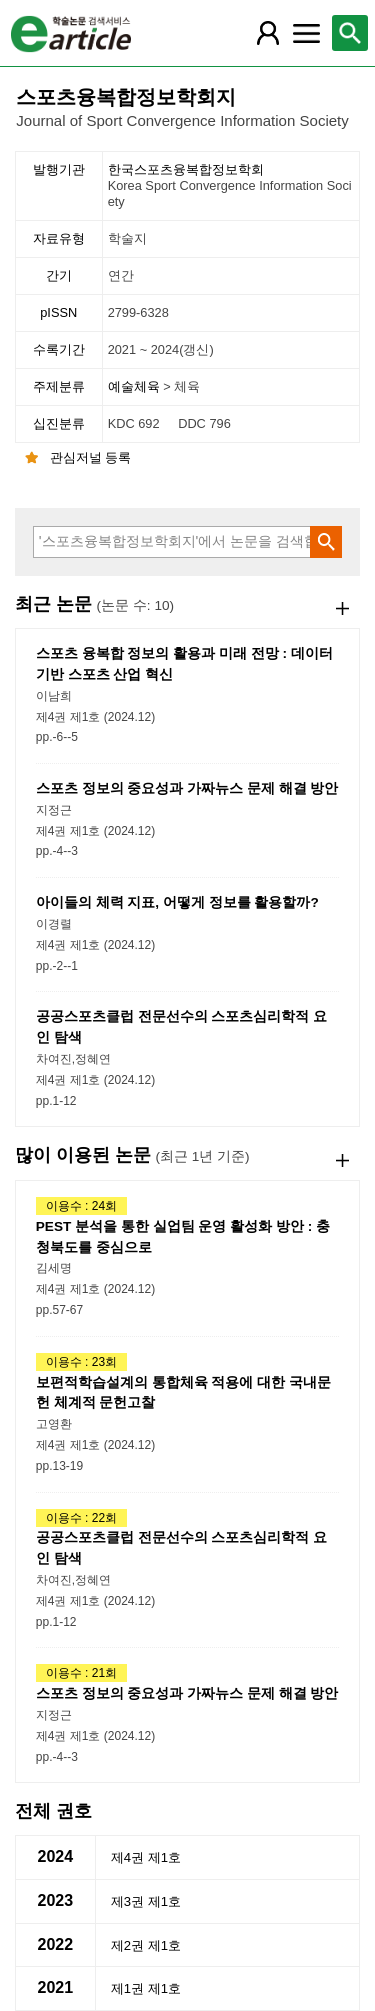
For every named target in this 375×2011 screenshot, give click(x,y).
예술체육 (136, 386)
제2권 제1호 (146, 1945)
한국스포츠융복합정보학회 (232, 186)
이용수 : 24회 (81, 1206)
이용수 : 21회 (81, 1673)
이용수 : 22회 (81, 1518)
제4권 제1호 (146, 1857)
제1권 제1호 (146, 1988)
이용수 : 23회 (81, 1362)
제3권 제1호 (146, 1901)
